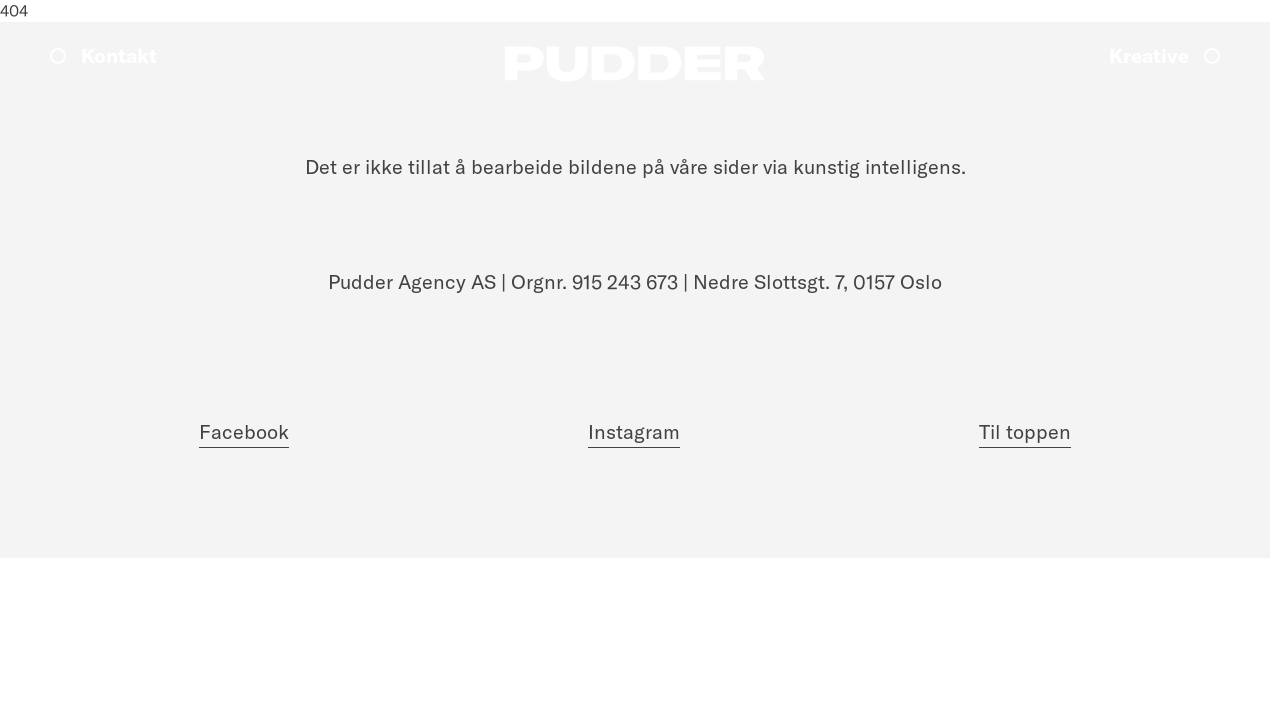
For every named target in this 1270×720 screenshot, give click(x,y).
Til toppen (1025, 431)
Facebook (244, 431)
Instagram (634, 431)
